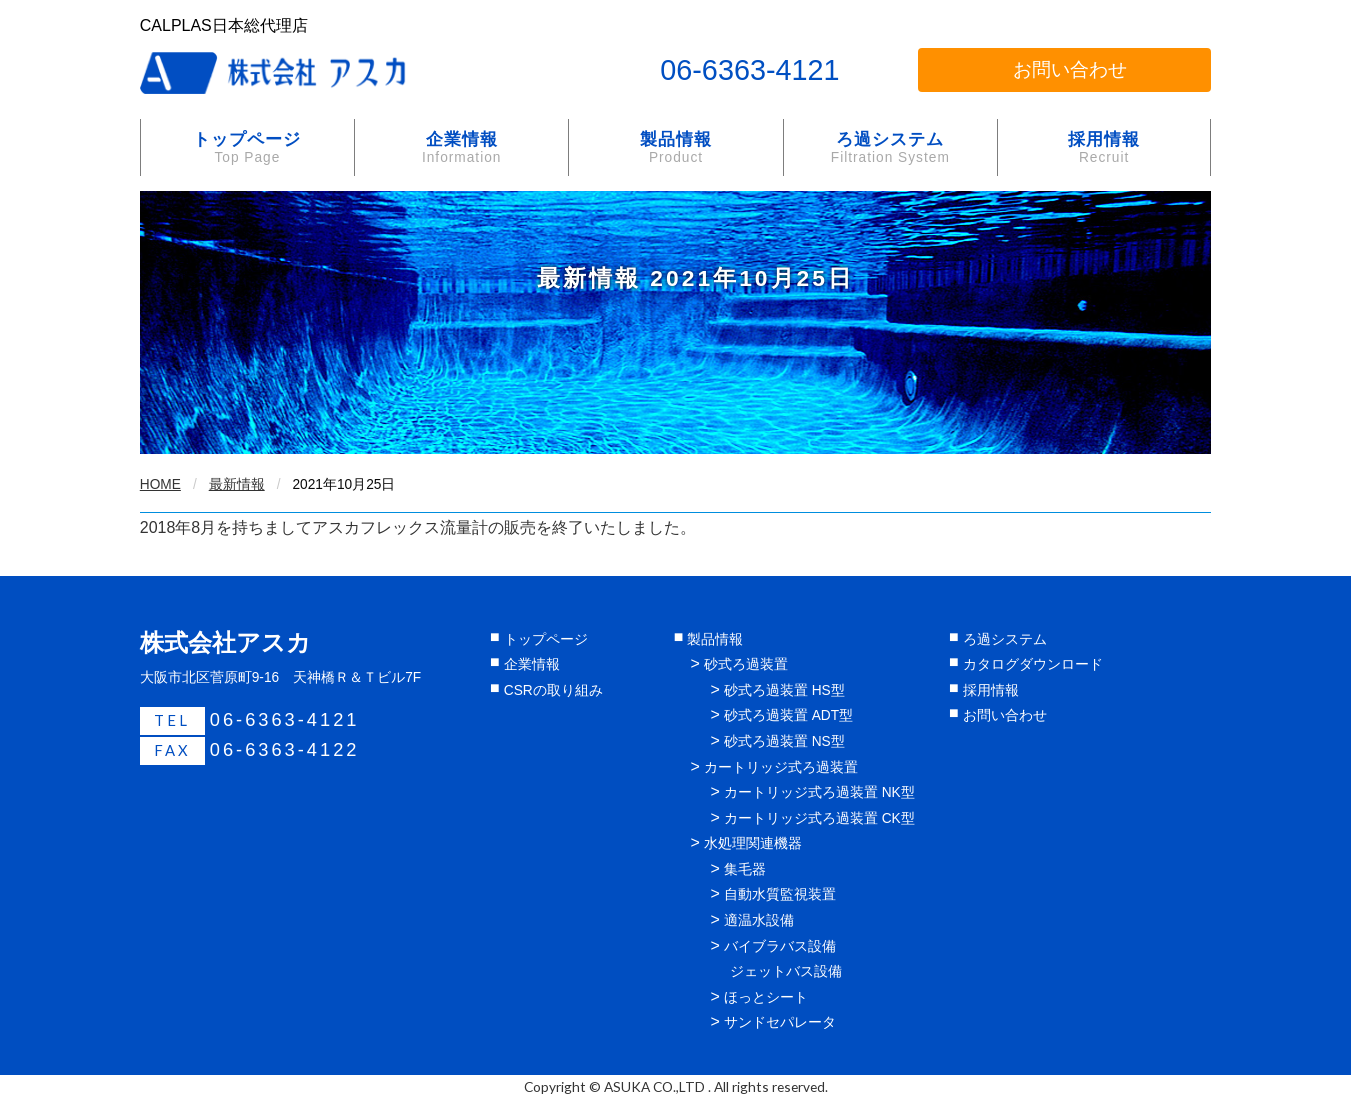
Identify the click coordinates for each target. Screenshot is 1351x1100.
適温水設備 (759, 920)
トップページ (247, 147)
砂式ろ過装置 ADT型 (788, 715)
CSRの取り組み (553, 690)
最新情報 (237, 484)
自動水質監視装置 (780, 894)
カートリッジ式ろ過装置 (781, 767)
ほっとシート (766, 997)
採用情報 (1104, 147)
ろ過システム (890, 147)
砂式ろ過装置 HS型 (784, 690)
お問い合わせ (1070, 69)
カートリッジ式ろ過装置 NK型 (819, 792)
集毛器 (745, 869)
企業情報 (461, 147)
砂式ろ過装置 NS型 (784, 741)
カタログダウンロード (1033, 664)
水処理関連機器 (753, 843)
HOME (160, 484)
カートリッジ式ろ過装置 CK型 (819, 818)
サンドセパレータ (780, 1022)
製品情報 (675, 147)
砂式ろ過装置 (746, 664)
